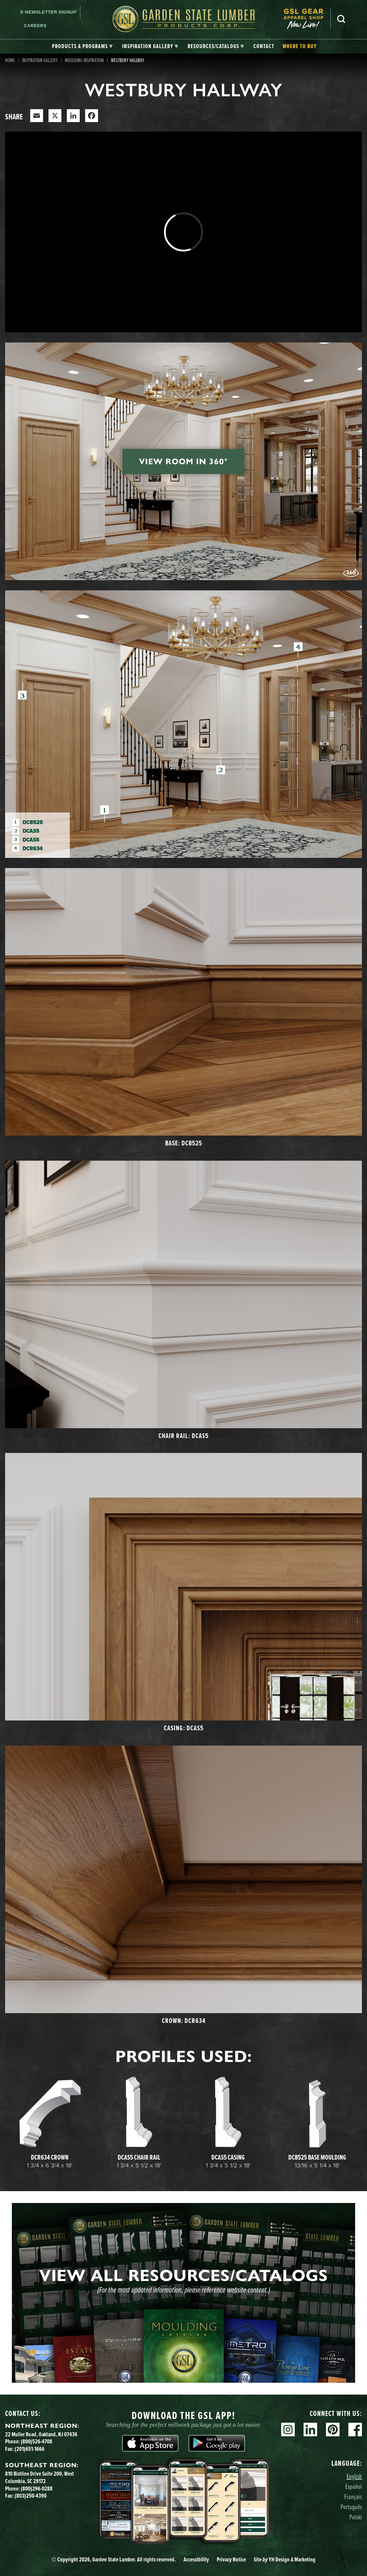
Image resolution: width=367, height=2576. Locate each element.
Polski (355, 2516)
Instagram (288, 2429)
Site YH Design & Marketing (284, 2559)
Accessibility (196, 2559)
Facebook (355, 2429)
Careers (35, 25)
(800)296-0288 (37, 2488)
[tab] (82, 46)
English (354, 2476)
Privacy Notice (231, 2559)
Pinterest (333, 2429)
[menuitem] (307, 18)
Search (341, 19)
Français (353, 2496)
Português (351, 2506)
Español (353, 2486)
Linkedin (310, 2429)
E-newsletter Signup (48, 12)
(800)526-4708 (36, 2441)
